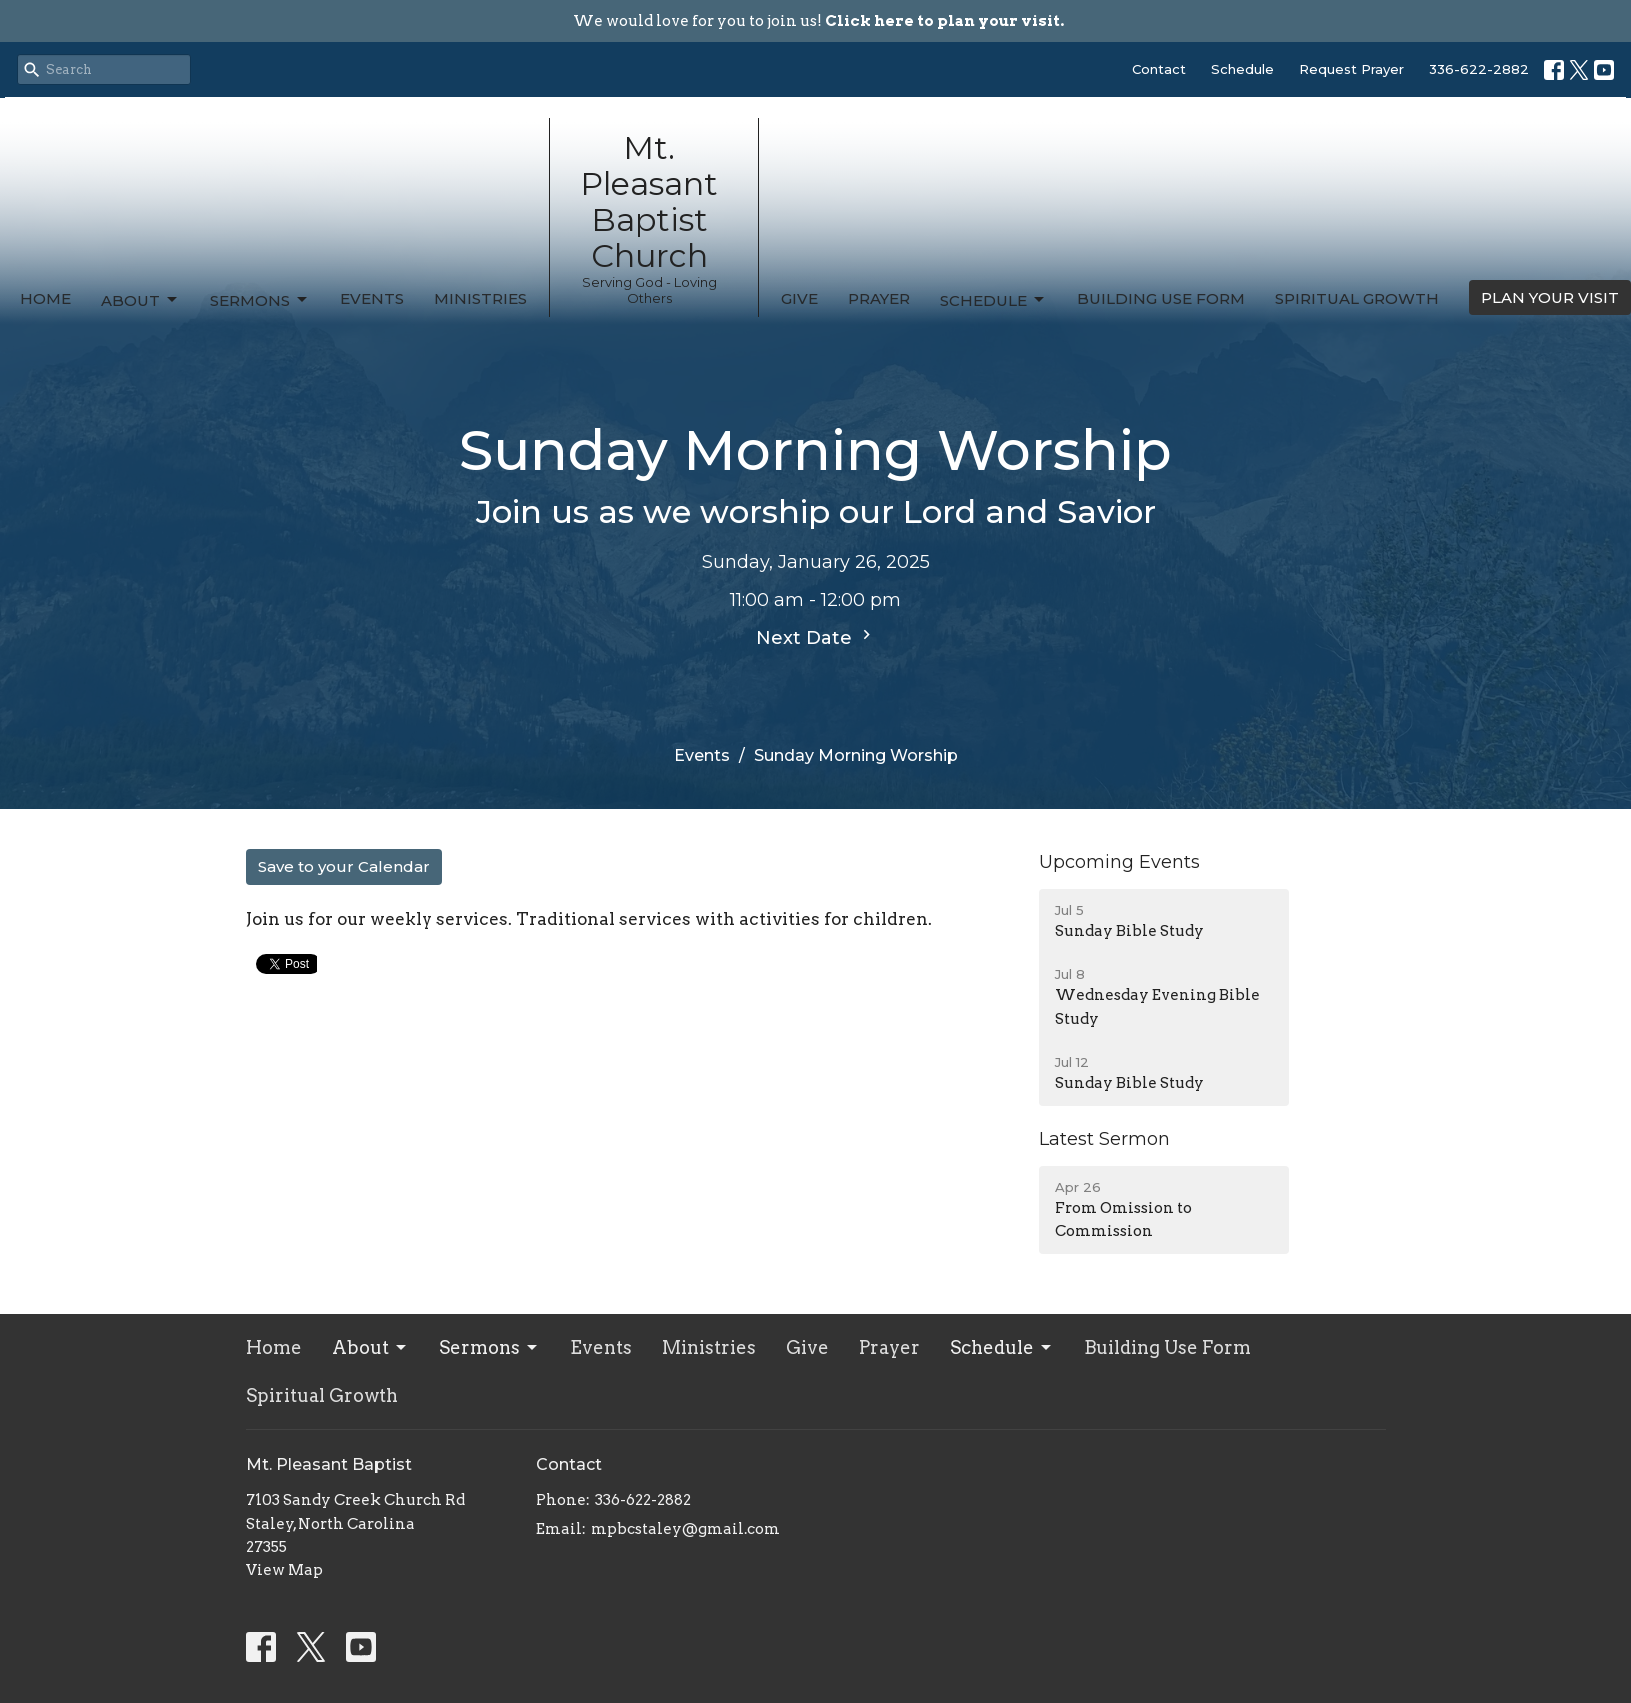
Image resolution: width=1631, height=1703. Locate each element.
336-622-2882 (1479, 69)
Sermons (260, 300)
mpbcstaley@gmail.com (685, 1529)
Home (45, 298)
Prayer (879, 298)
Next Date (816, 637)
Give (799, 298)
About (140, 300)
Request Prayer (1351, 69)
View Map (284, 1570)
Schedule (1242, 69)
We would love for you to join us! (818, 21)
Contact (1159, 69)
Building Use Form (1161, 298)
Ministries (480, 298)
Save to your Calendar (344, 866)
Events (372, 298)
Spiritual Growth (1357, 298)
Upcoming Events (1119, 862)
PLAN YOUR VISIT (1550, 297)
